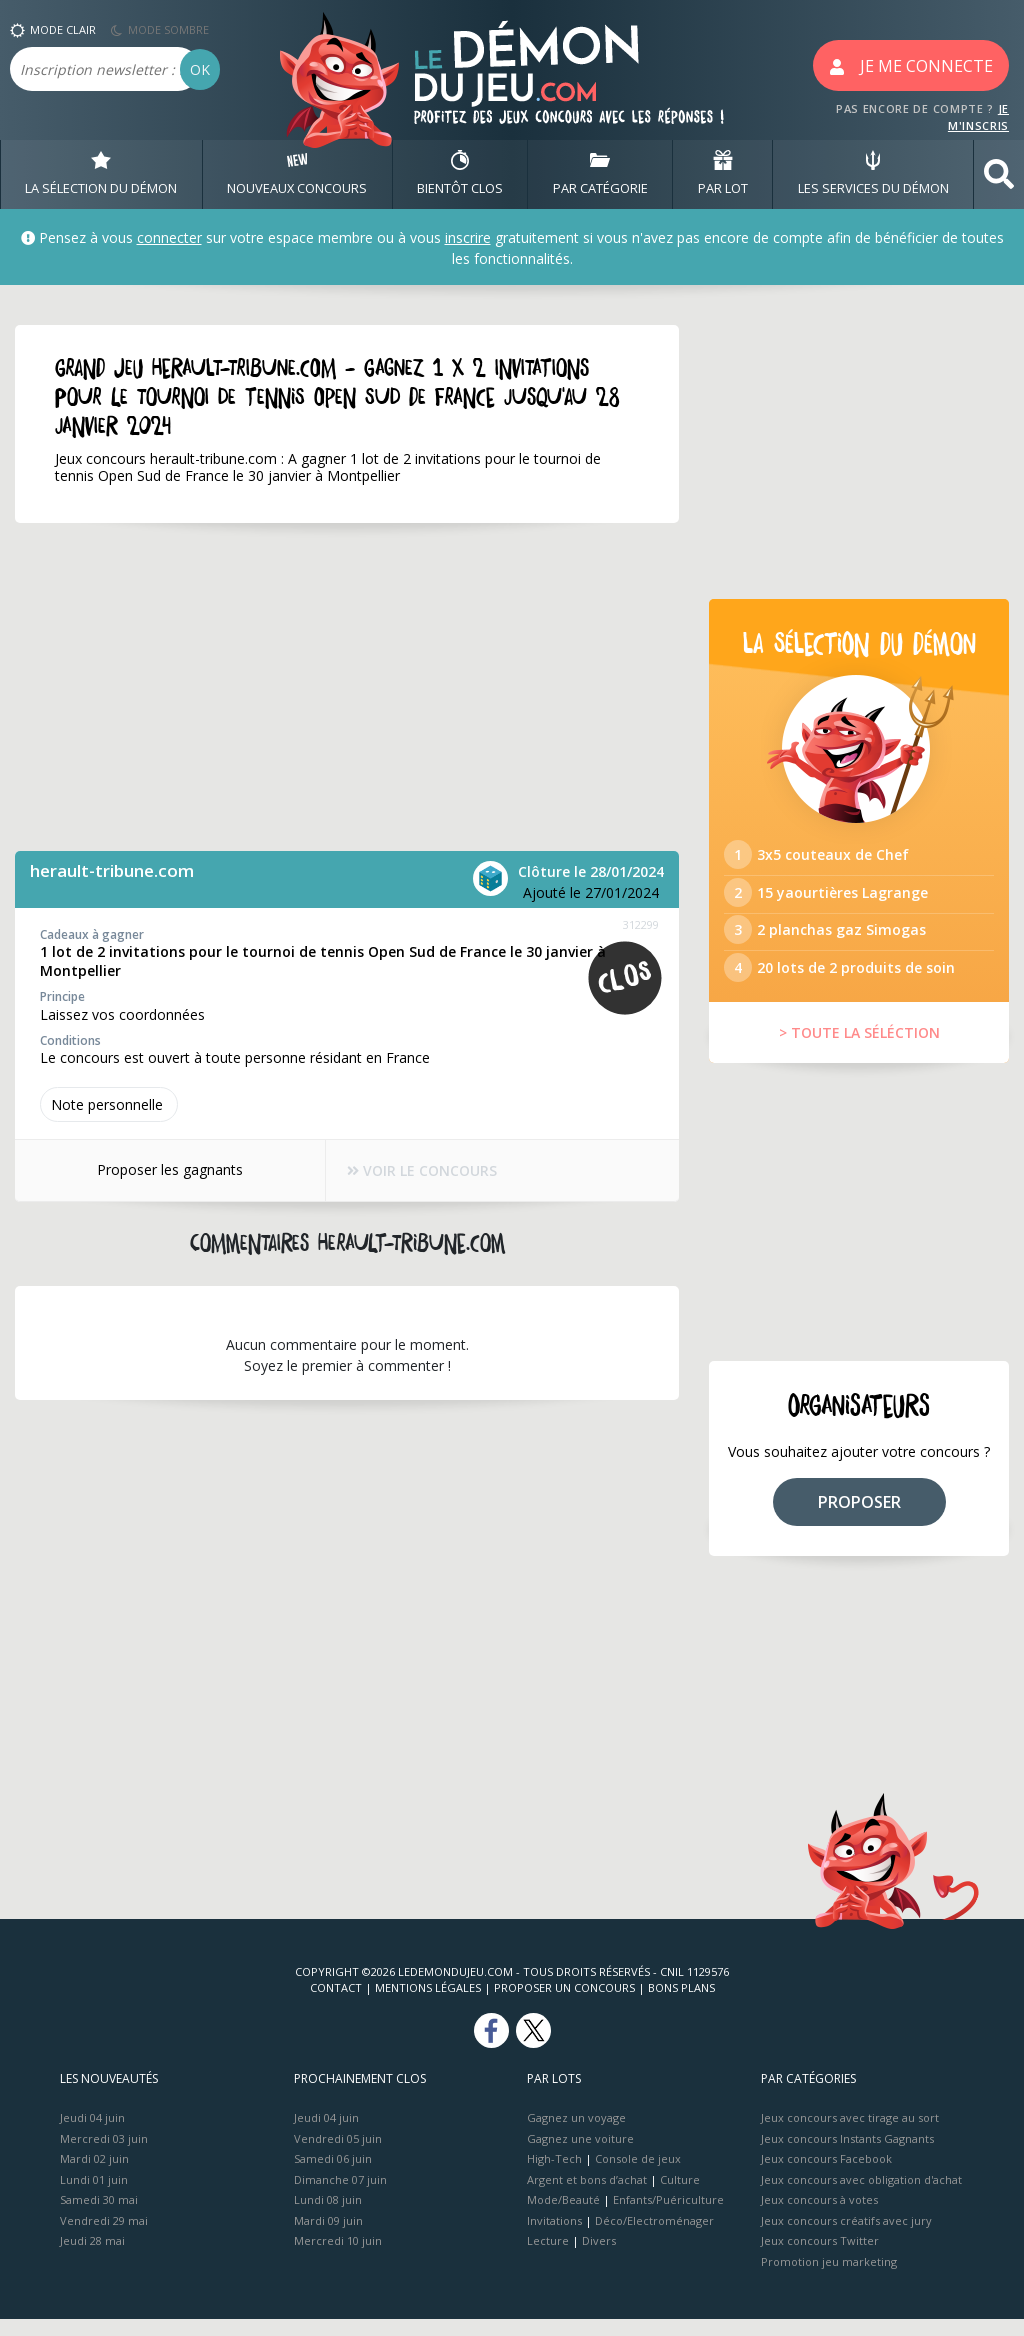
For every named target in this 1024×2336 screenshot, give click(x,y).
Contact (336, 2004)
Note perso (109, 1104)
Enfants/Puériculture (668, 2216)
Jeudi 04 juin (92, 2134)
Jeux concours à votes (819, 2216)
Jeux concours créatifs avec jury (846, 2236)
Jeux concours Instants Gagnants (847, 2154)
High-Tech (554, 2175)
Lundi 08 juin (328, 2216)
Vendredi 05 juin (338, 2154)
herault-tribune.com (112, 870)
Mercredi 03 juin (104, 2154)
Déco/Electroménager (654, 2236)
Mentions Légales (428, 2004)
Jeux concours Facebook (826, 2175)
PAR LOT (723, 174)
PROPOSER (859, 1518)
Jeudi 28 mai (92, 2257)
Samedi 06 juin (333, 2175)
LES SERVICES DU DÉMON (873, 174)
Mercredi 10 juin (338, 2257)
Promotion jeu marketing (829, 2277)
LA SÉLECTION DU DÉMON (101, 174)
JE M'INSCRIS (978, 117)
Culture (680, 2195)
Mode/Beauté (563, 2216)
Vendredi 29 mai (104, 2236)
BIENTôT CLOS (460, 174)
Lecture (548, 2257)
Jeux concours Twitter (820, 2257)
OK (200, 69)
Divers (599, 2257)
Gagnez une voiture (580, 2154)
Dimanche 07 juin (340, 2195)
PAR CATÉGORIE (600, 174)
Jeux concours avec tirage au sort (850, 2134)
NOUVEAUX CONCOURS (297, 174)
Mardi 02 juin (94, 2175)
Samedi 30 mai (99, 2216)
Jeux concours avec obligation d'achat (861, 2195)
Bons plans (681, 2004)
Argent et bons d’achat (587, 2195)
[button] (999, 174)
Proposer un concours (564, 2004)
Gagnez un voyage (576, 2134)
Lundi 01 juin (94, 2195)
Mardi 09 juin (328, 2236)
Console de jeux (638, 2175)
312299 (641, 924)
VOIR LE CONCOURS (423, 1171)
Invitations (554, 2236)
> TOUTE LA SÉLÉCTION (859, 1049)
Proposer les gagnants (164, 1170)
